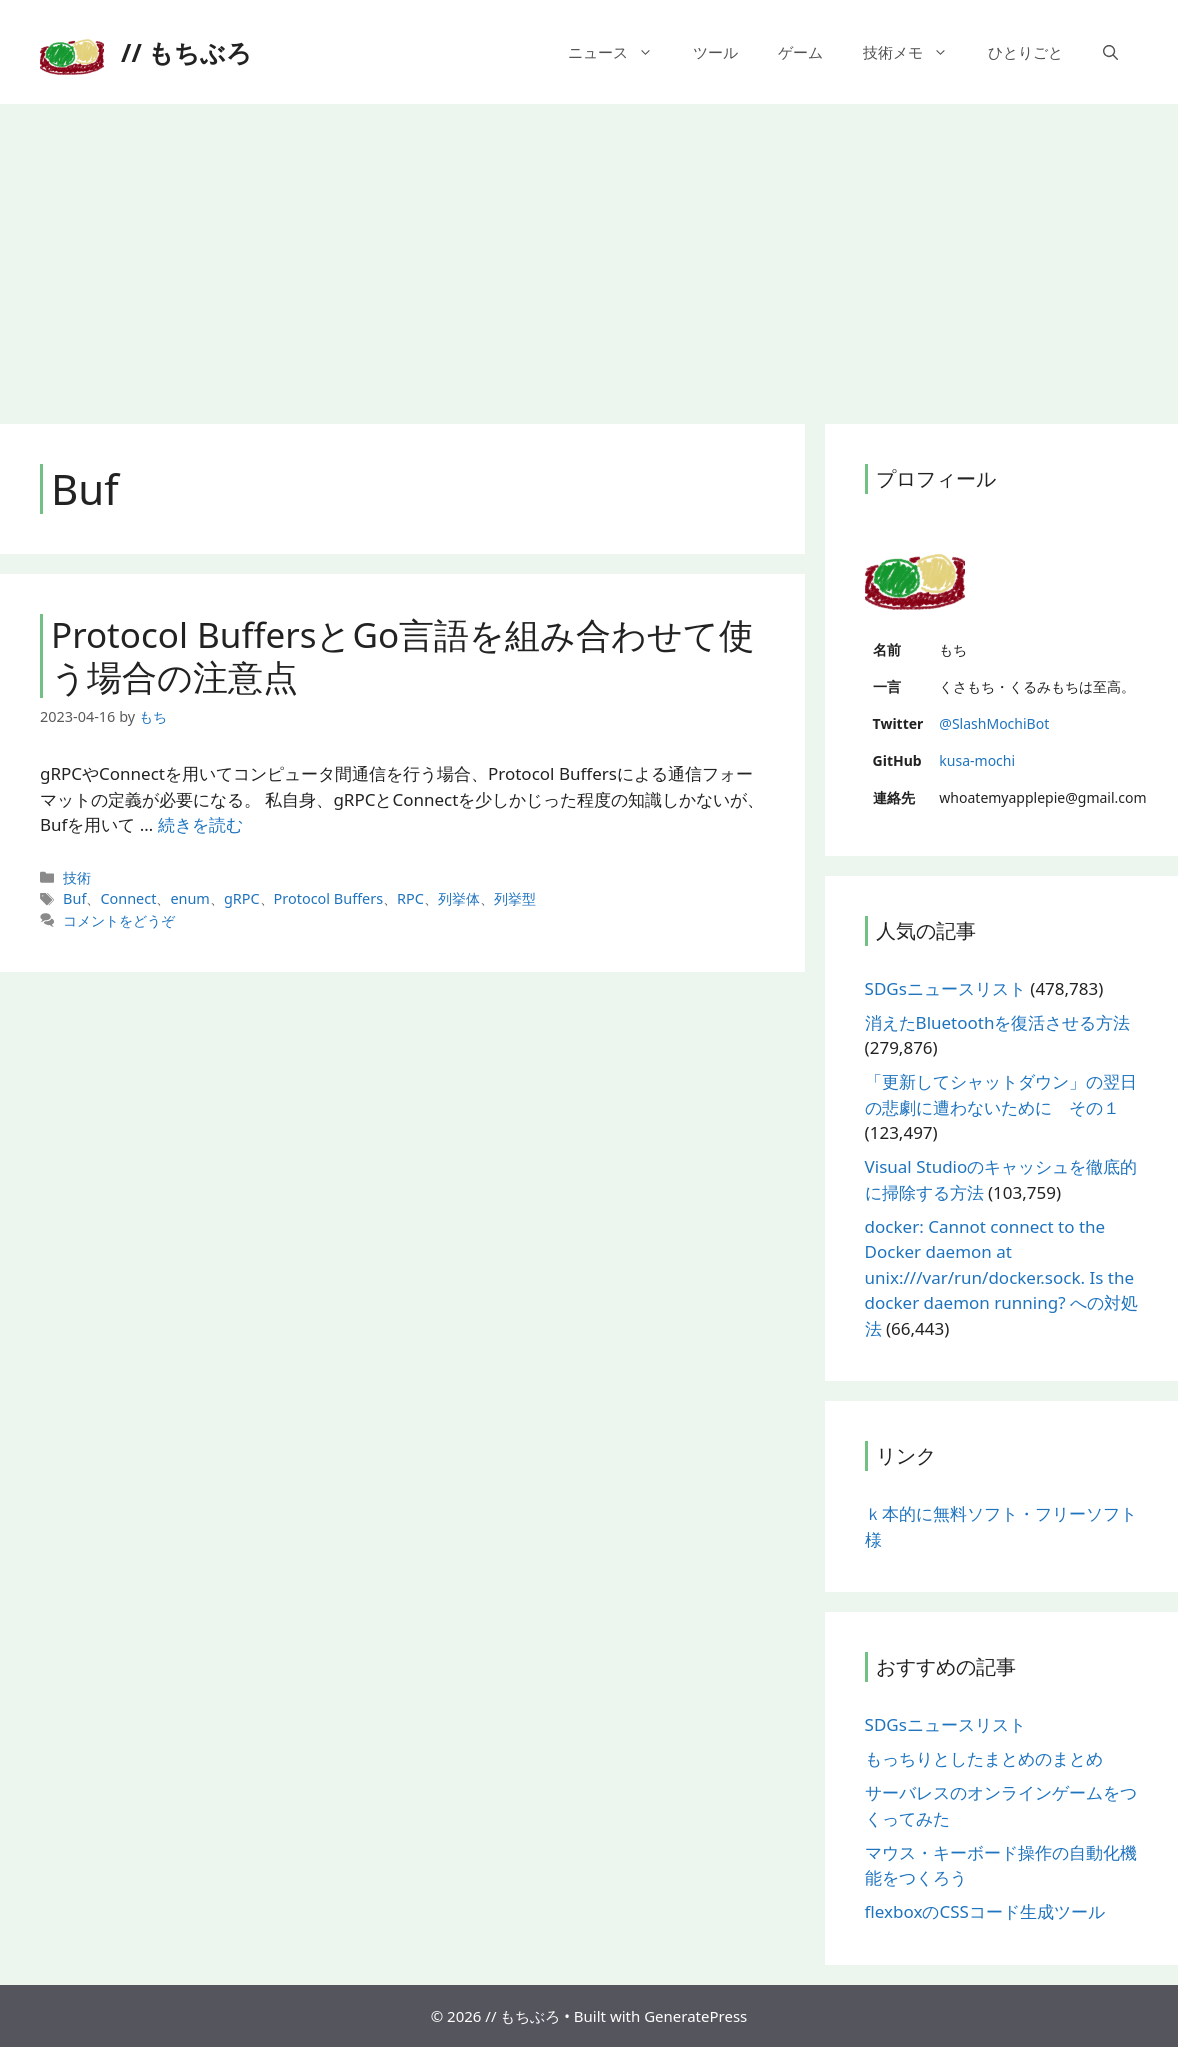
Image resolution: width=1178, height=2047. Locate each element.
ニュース (620, 52)
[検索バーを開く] (1110, 52)
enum (190, 898)
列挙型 (515, 898)
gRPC (242, 898)
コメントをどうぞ (119, 920)
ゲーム (800, 52)
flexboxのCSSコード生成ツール (985, 1911)
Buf (74, 898)
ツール (715, 52)
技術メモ (915, 52)
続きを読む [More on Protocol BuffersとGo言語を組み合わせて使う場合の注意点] (200, 824)
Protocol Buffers (329, 898)
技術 (77, 877)
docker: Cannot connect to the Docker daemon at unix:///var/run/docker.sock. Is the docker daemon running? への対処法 (1001, 1277)
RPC (410, 898)
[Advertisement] (589, 254)
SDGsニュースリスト (945, 988)
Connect (128, 898)
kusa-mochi (977, 760)
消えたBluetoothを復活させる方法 (998, 1022)
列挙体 (459, 898)
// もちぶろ (186, 52)
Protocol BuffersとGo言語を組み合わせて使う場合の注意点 (402, 655)
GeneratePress (695, 2016)
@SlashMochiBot (994, 723)
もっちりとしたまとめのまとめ (984, 1758)
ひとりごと (1025, 52)
